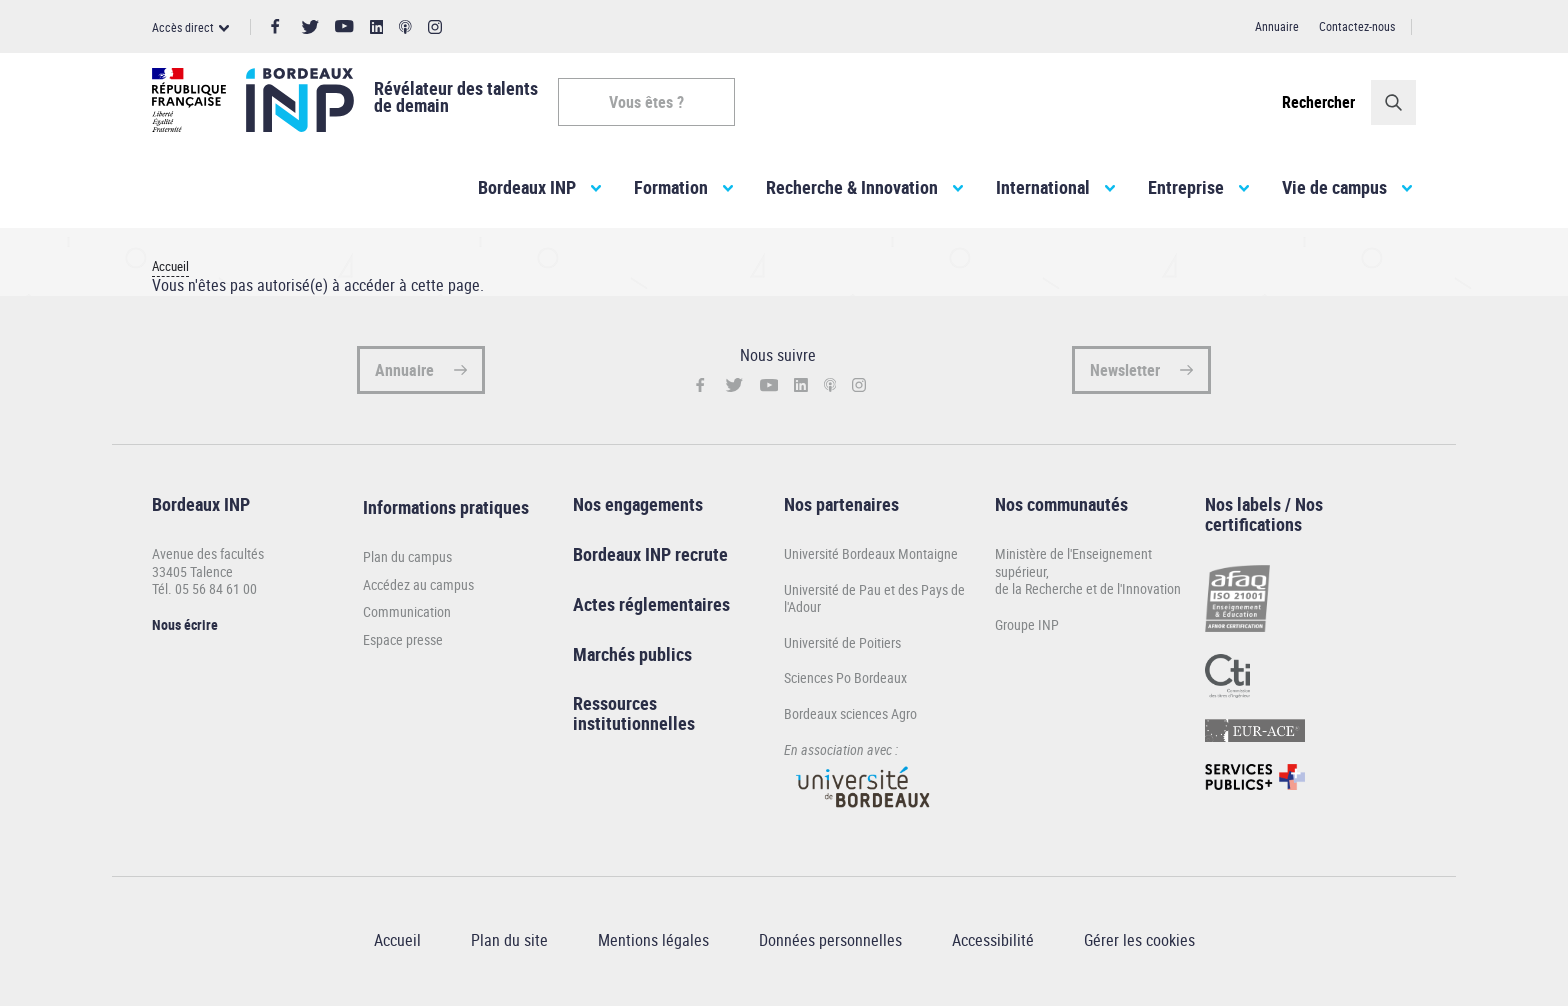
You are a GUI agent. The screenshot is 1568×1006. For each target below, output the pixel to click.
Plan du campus (407, 561)
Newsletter (1125, 374)
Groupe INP (1027, 628)
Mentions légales (653, 944)
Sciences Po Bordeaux (845, 681)
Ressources (615, 707)
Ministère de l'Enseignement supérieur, (1073, 566)
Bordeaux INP (527, 191)
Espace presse (403, 644)
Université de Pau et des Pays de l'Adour (874, 601)
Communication (407, 616)
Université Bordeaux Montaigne (871, 557)
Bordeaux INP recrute (650, 558)
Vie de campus (1334, 191)
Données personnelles (830, 944)
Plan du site (509, 944)
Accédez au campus (418, 589)
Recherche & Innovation (852, 191)
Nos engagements (638, 508)
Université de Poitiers (842, 646)
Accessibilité (993, 944)
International (1043, 191)
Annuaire (1277, 26)
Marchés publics (632, 657)
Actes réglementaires (651, 608)
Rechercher (1318, 102)
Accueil (170, 270)
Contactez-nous (1357, 26)
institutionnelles (634, 727)
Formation (671, 191)
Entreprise (1186, 191)
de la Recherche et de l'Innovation (1088, 592)
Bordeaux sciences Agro (850, 717)
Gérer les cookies (1139, 944)
